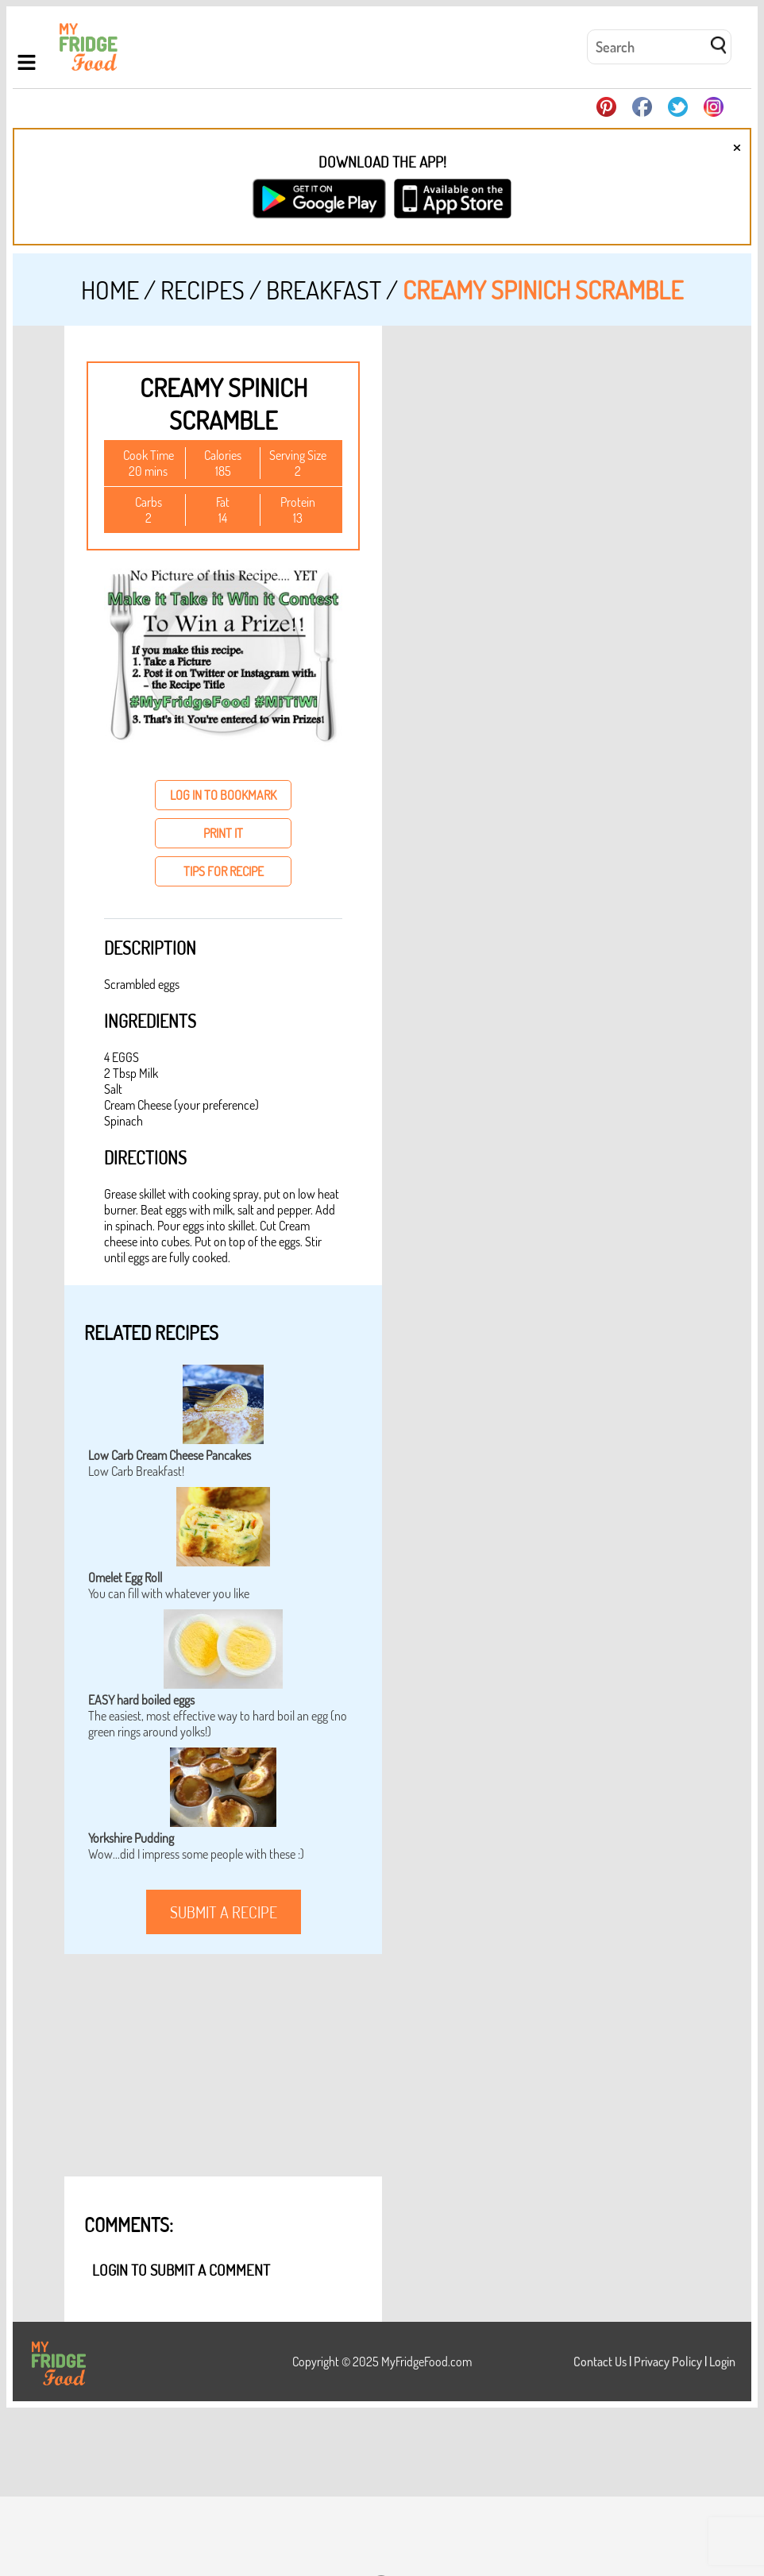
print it (223, 833)
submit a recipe (223, 1912)
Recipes (202, 289)
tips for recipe (223, 871)
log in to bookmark (223, 795)
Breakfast (323, 289)
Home (110, 289)
